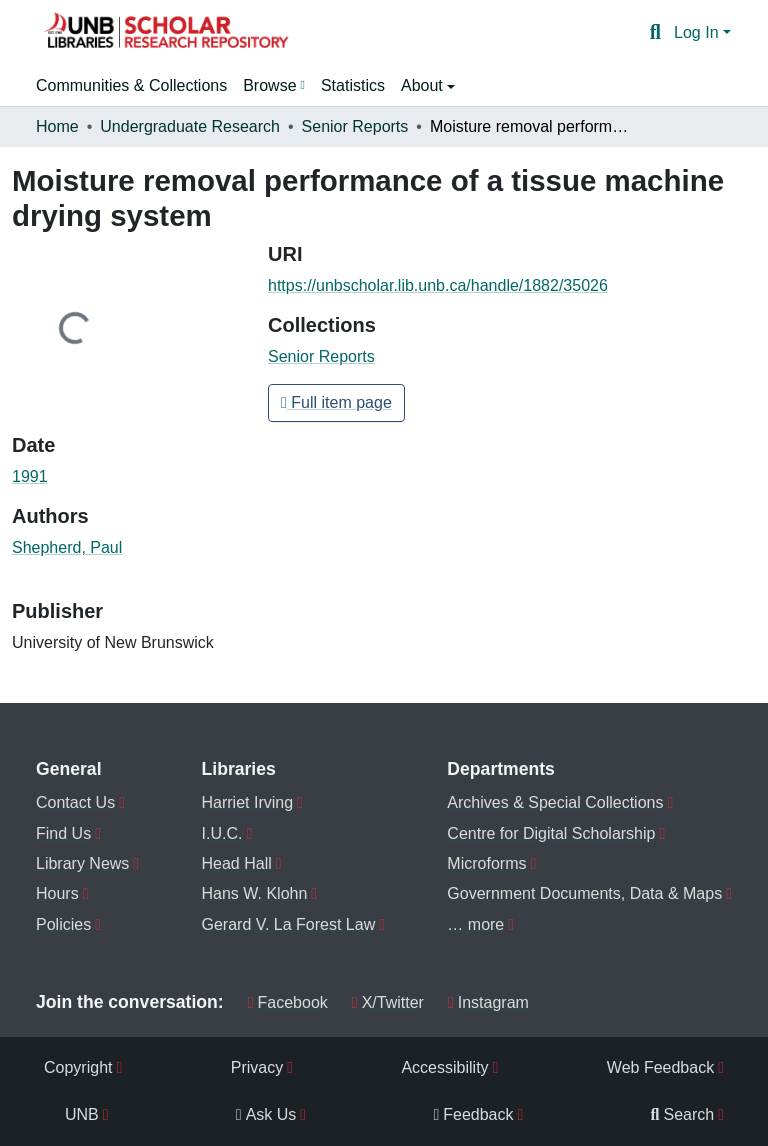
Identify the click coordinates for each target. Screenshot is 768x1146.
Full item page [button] (336, 402)
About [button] (424, 85)
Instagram (488, 1002)
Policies (63, 924)
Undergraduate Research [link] (190, 126)
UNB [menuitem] (82, 1114)
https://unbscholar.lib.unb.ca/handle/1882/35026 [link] (438, 285)
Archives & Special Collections (555, 802)
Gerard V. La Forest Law (289, 924)
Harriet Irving (248, 802)
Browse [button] (269, 85)
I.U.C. (222, 833)
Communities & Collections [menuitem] (131, 85)
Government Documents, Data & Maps (584, 893)
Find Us (63, 833)
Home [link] (57, 126)
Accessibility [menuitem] (444, 1067)
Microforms (486, 863)
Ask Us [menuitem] (266, 1114)
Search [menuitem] (683, 1114)
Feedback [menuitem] (473, 1114)
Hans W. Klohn (255, 893)
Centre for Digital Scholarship (551, 833)
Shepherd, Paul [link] (67, 547)
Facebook (288, 1002)
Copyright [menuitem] (78, 1067)
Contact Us (75, 802)
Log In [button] (698, 32)
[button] (166, 33)
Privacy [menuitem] (257, 1067)
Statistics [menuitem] (353, 85)
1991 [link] (30, 476)
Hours (57, 893)
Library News (82, 863)
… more (475, 924)
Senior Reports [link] (355, 126)
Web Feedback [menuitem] (660, 1067)
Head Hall (237, 863)
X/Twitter (388, 1002)
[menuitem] (274, 86)
